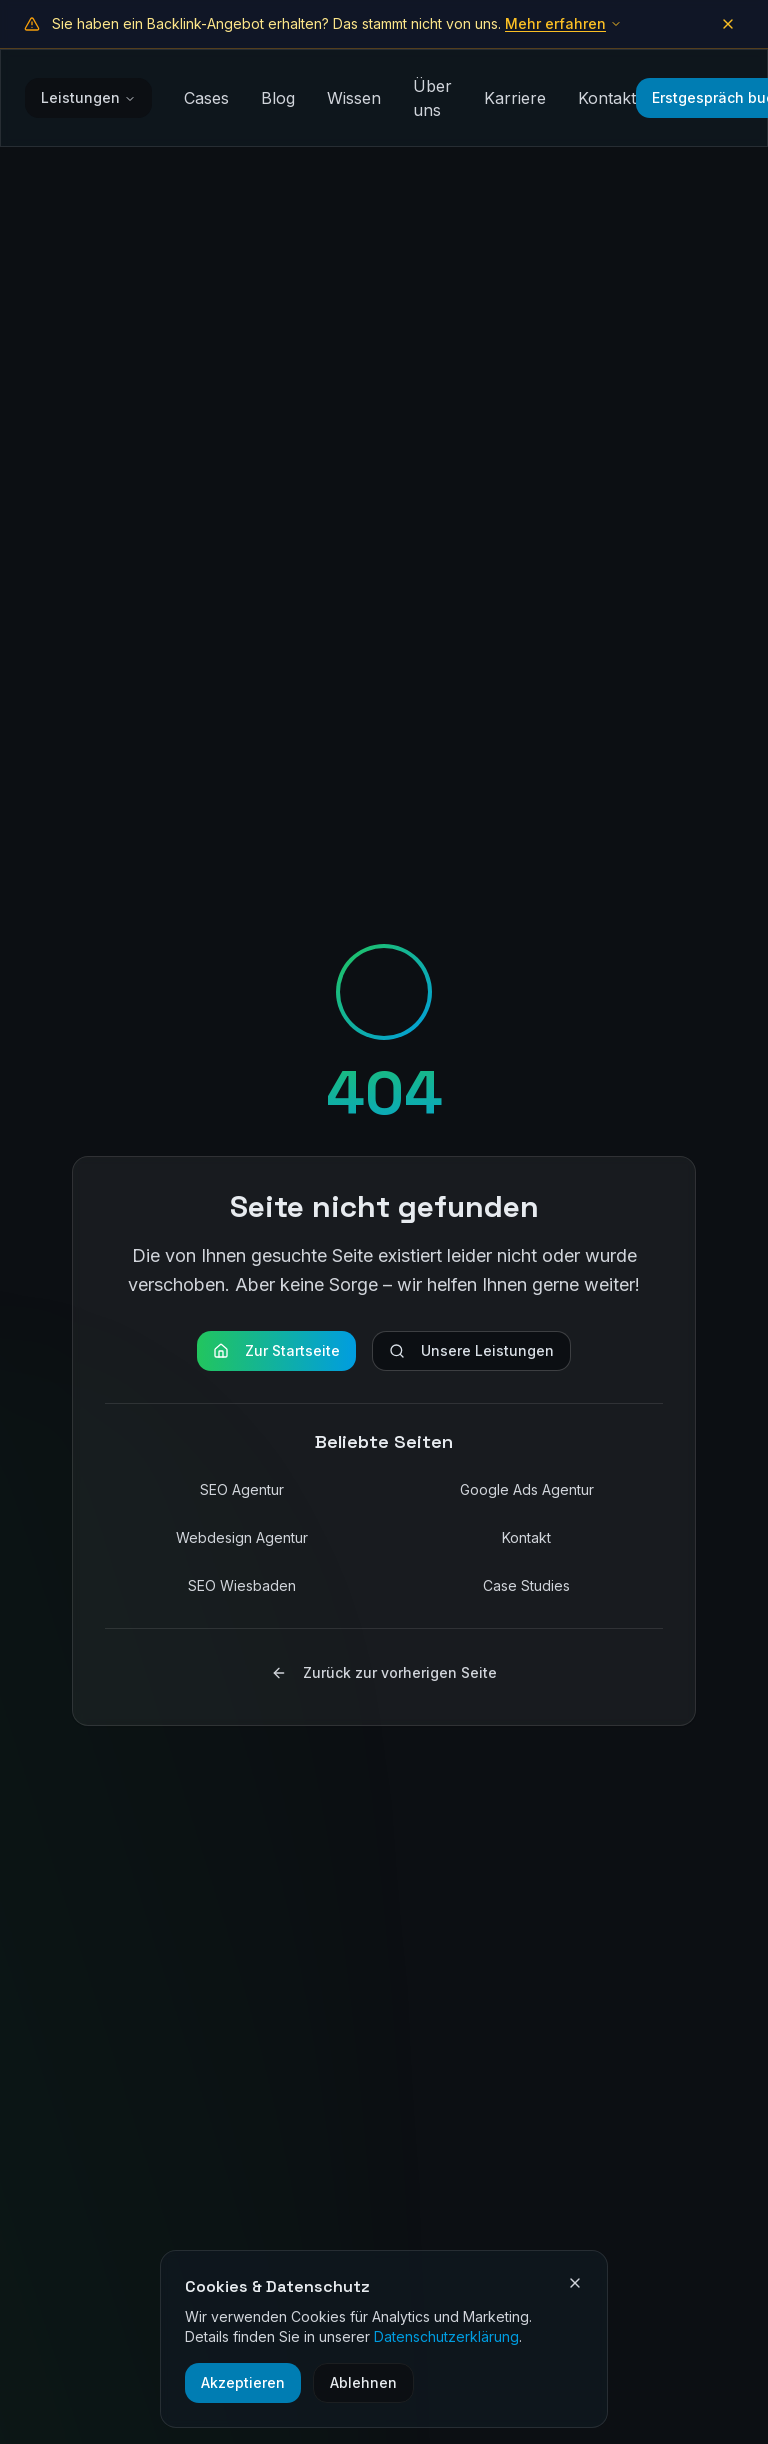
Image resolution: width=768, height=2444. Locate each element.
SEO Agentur (242, 1489)
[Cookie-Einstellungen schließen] (575, 2283)
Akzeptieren (243, 2382)
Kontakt (607, 98)
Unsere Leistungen (471, 1350)
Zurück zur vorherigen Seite (384, 1672)
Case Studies (526, 1585)
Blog (278, 98)
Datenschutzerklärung (446, 2336)
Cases (206, 98)
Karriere (515, 98)
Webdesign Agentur (242, 1537)
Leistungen (88, 97)
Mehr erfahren (563, 23)
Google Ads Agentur (527, 1489)
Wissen (354, 98)
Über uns (432, 98)
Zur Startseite (276, 1350)
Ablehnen (363, 2382)
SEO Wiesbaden (242, 1585)
